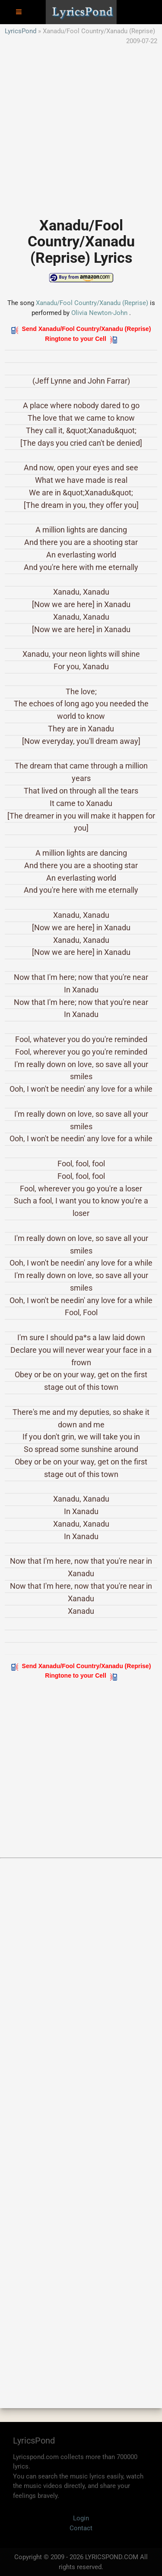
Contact (81, 2528)
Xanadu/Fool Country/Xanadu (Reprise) (92, 303)
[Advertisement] (81, 127)
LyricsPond (20, 31)
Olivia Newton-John (99, 313)
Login (81, 2518)
